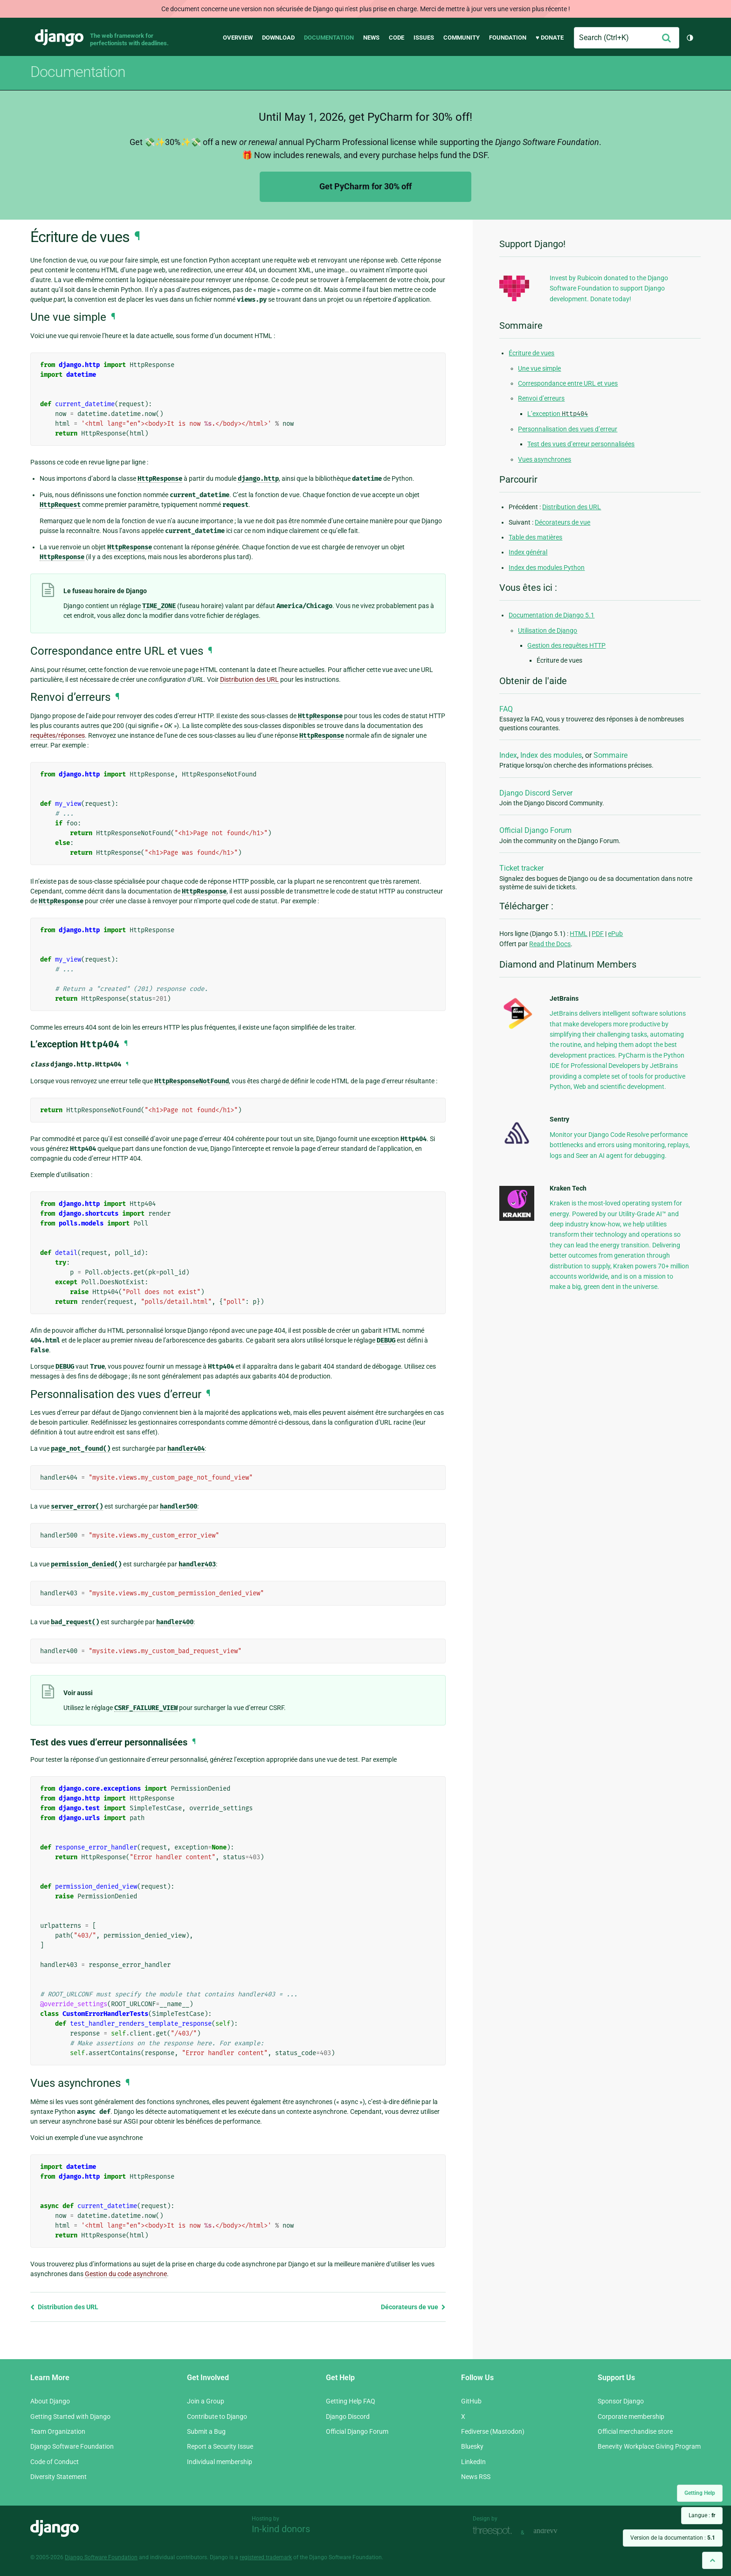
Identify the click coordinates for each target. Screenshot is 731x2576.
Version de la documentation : (672, 2537)
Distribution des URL (64, 2307)
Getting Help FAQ (350, 2401)
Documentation (329, 37)
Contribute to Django (217, 2416)
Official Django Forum (535, 830)
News (371, 37)
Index (508, 755)
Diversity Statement (58, 2476)
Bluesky (472, 2446)
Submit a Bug (206, 2431)
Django (59, 37)
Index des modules (551, 755)
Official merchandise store (635, 2431)
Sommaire (610, 755)
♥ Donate (550, 37)
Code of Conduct (54, 2461)
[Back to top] (712, 2560)
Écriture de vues (531, 353)
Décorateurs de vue (413, 2307)
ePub (615, 933)
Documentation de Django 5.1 (551, 615)
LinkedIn (473, 2461)
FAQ (506, 709)
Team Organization (57, 2431)
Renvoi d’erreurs (541, 398)
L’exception (557, 413)
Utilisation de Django (547, 630)
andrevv (556, 2531)
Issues (424, 37)
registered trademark (266, 2557)
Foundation (507, 37)
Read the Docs (550, 944)
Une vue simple (539, 368)
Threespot (495, 2531)
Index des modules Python (547, 567)
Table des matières (535, 537)
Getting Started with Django (70, 2416)
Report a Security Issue (220, 2446)
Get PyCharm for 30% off (365, 186)
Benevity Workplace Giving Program (649, 2446)
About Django (50, 2401)
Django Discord (348, 2416)
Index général (528, 552)
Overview (238, 37)
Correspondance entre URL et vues (568, 383)
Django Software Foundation (72, 2446)
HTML (578, 933)
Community (461, 37)
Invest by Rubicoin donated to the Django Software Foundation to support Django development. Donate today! (609, 288)
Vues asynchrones (544, 459)
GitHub (471, 2401)
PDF (598, 933)
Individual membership (219, 2461)
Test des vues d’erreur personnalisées (580, 444)
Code (396, 37)
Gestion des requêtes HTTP (566, 645)
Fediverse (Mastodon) (492, 2431)
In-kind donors (281, 2528)
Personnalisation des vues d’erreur (567, 429)
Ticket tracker (521, 868)
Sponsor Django (621, 2401)
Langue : (702, 2515)
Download (278, 37)
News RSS (475, 2476)
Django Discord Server (535, 793)
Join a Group (205, 2401)
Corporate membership (631, 2416)
